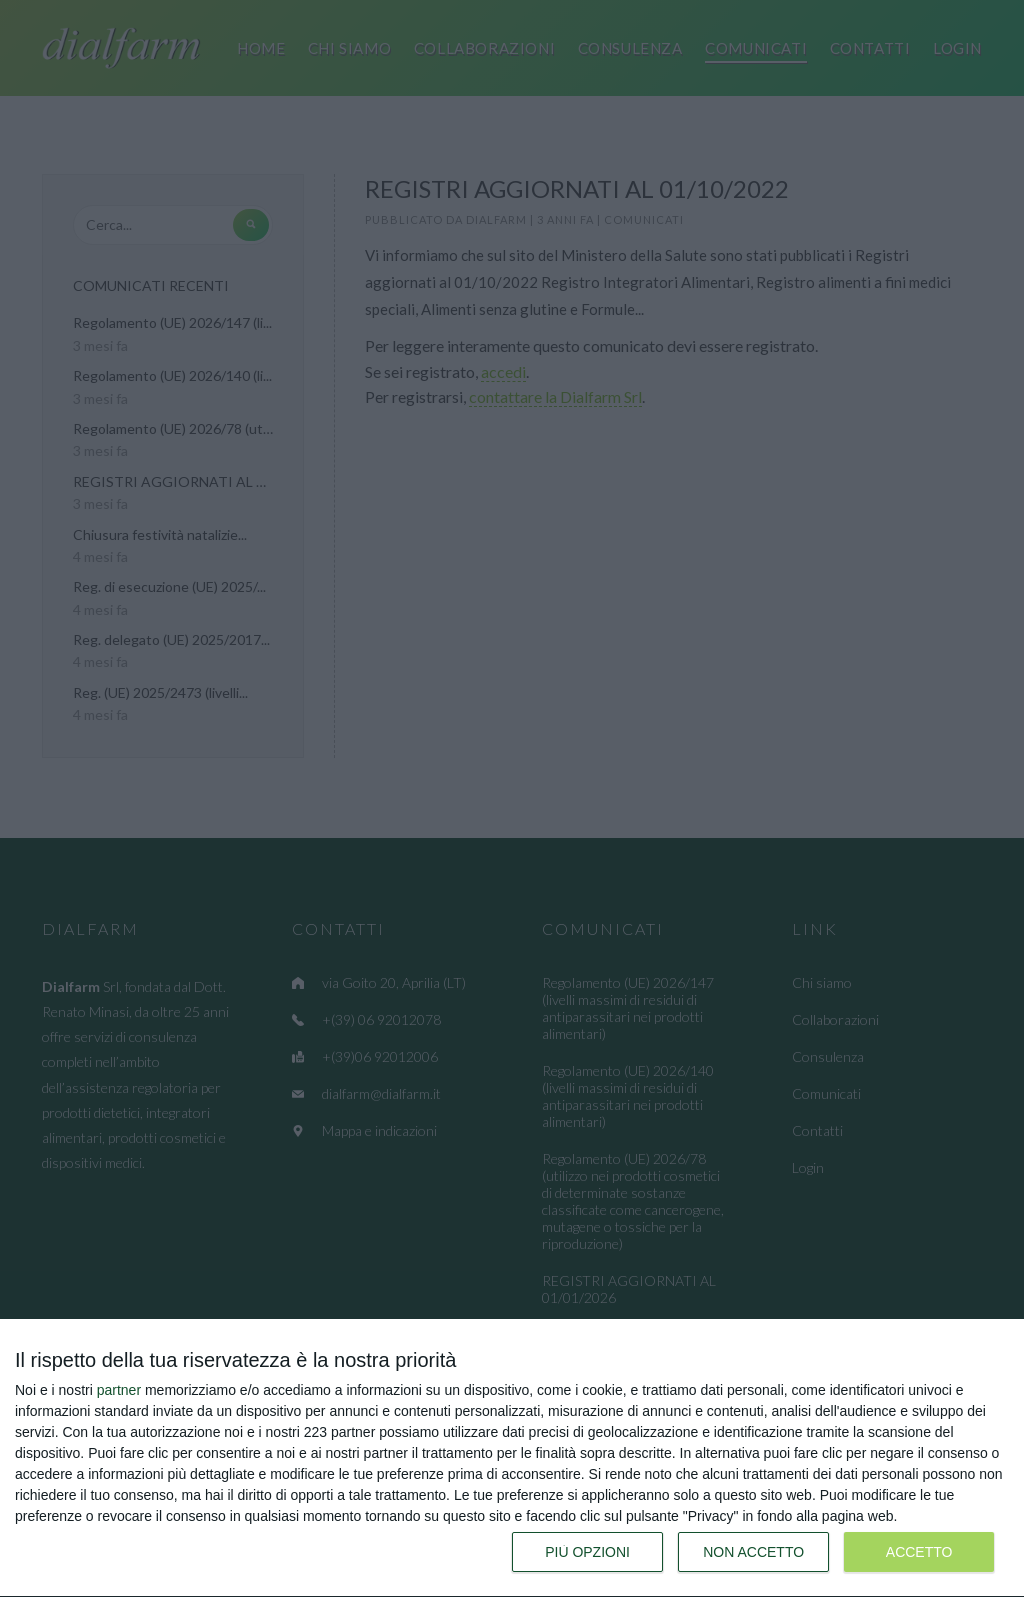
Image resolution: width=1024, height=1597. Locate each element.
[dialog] (512, 1458)
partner (119, 1390)
